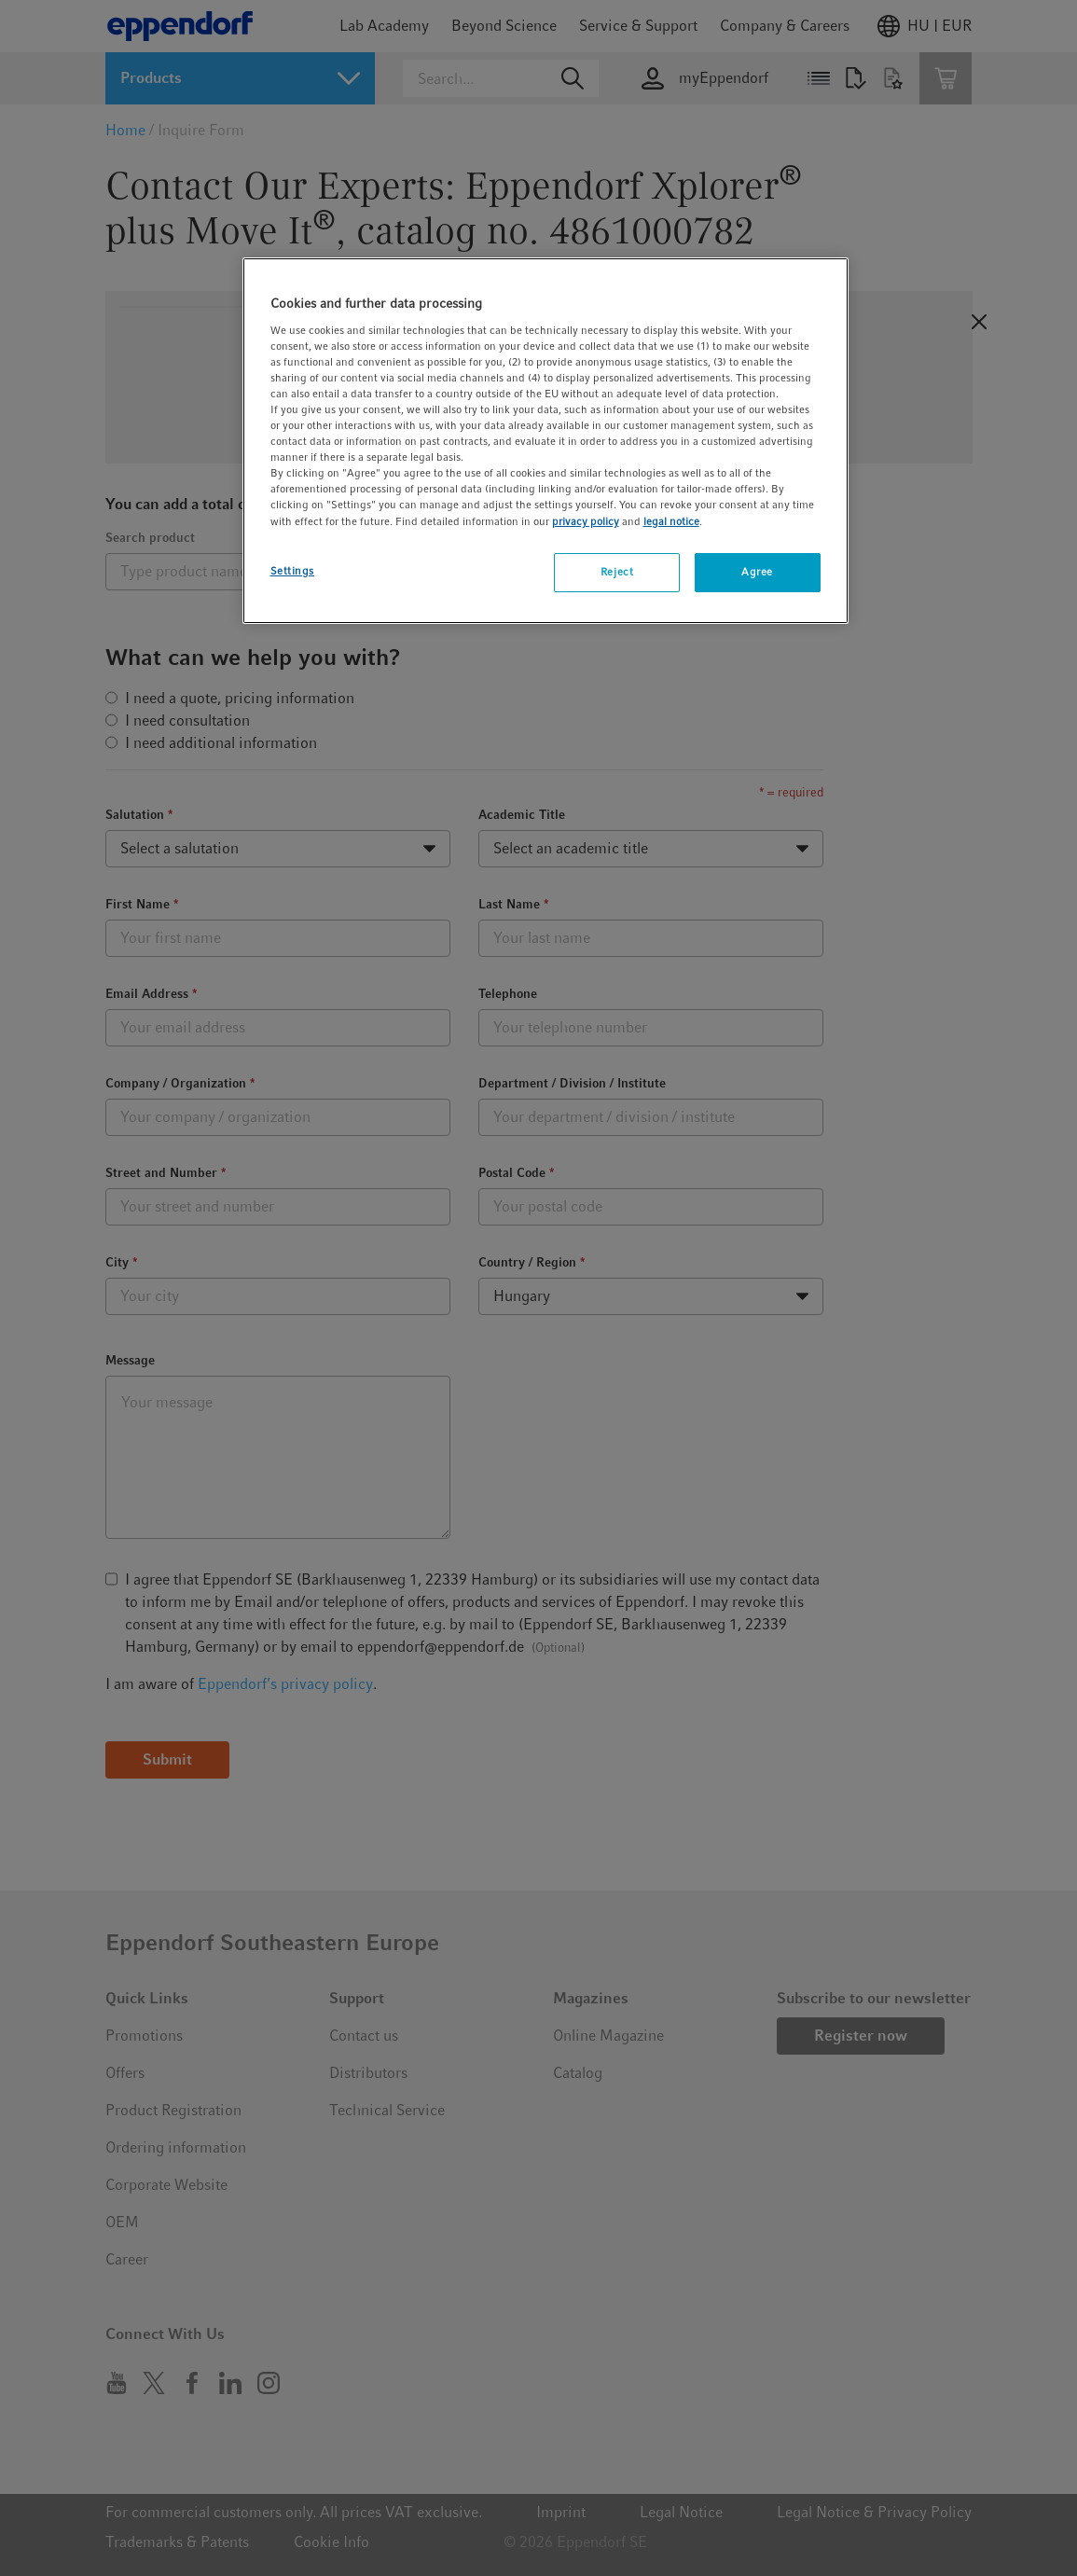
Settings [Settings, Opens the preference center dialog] (292, 570)
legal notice (671, 521)
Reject (617, 571)
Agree (757, 571)
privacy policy (585, 521)
